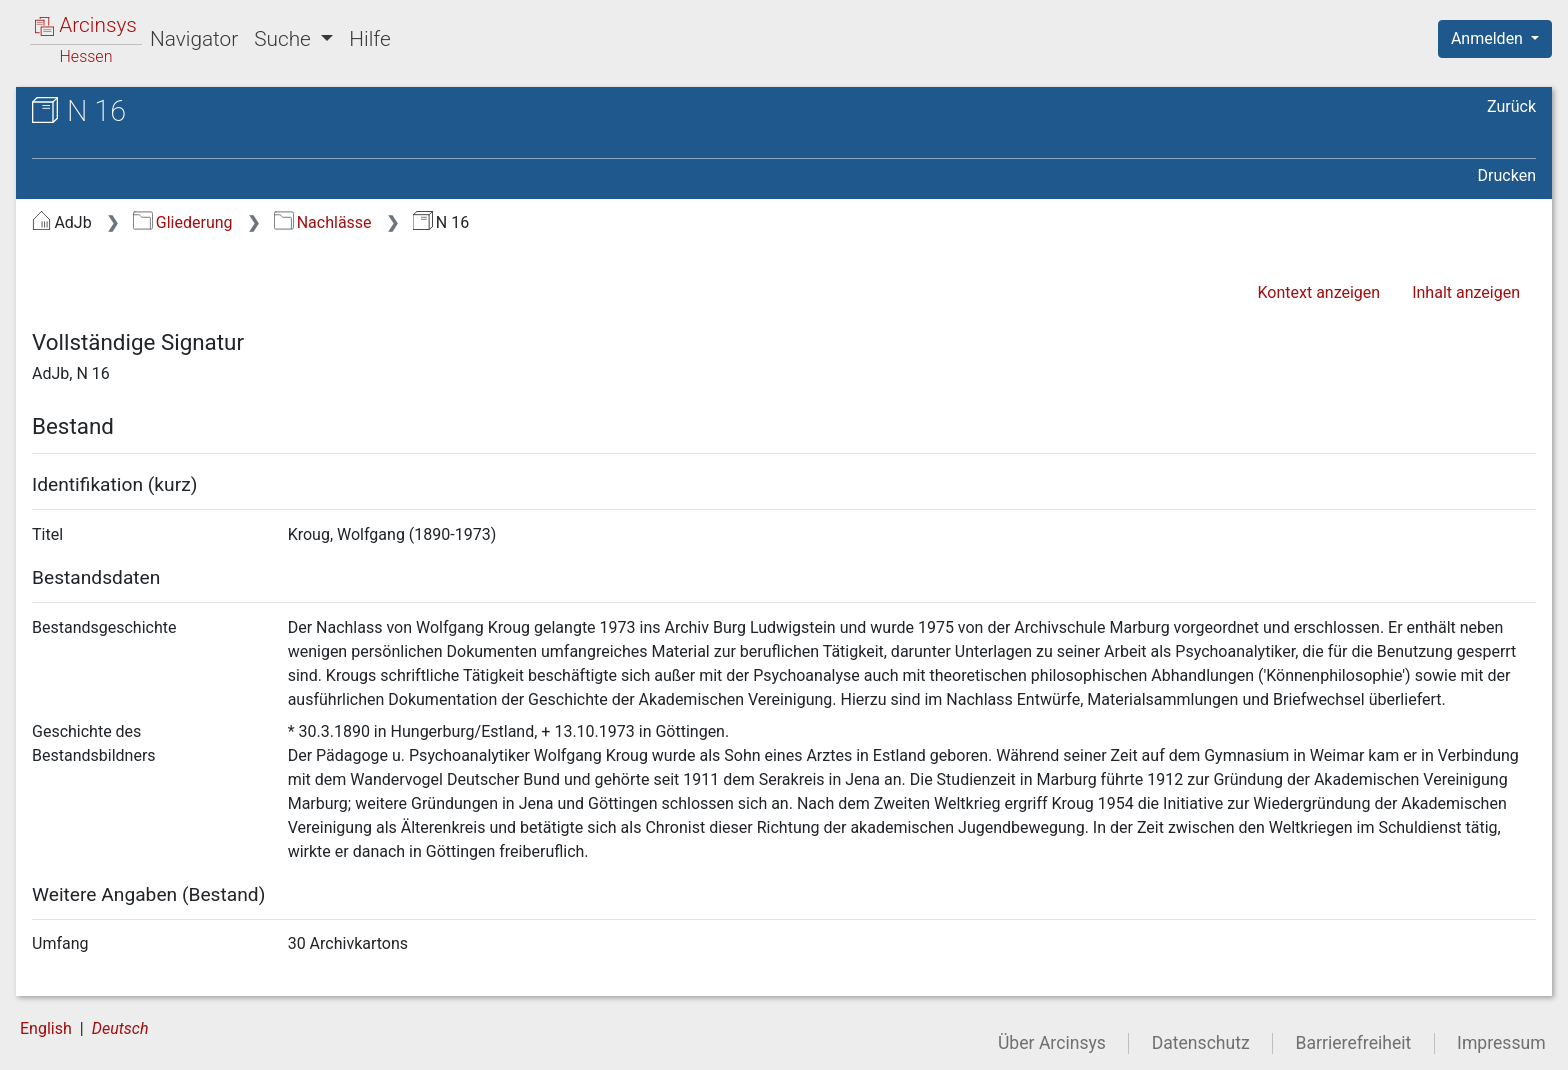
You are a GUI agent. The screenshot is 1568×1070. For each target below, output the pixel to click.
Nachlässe (322, 222)
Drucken (1507, 175)
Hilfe (369, 39)
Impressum (1501, 1043)
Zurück (1511, 106)
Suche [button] (285, 39)
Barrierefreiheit (1354, 1043)
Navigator (194, 39)
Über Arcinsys (1052, 1043)
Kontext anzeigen (1318, 292)
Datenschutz (1201, 1043)
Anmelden (1489, 38)
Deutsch (120, 1028)
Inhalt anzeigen (1466, 292)
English (46, 1028)
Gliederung (182, 222)
